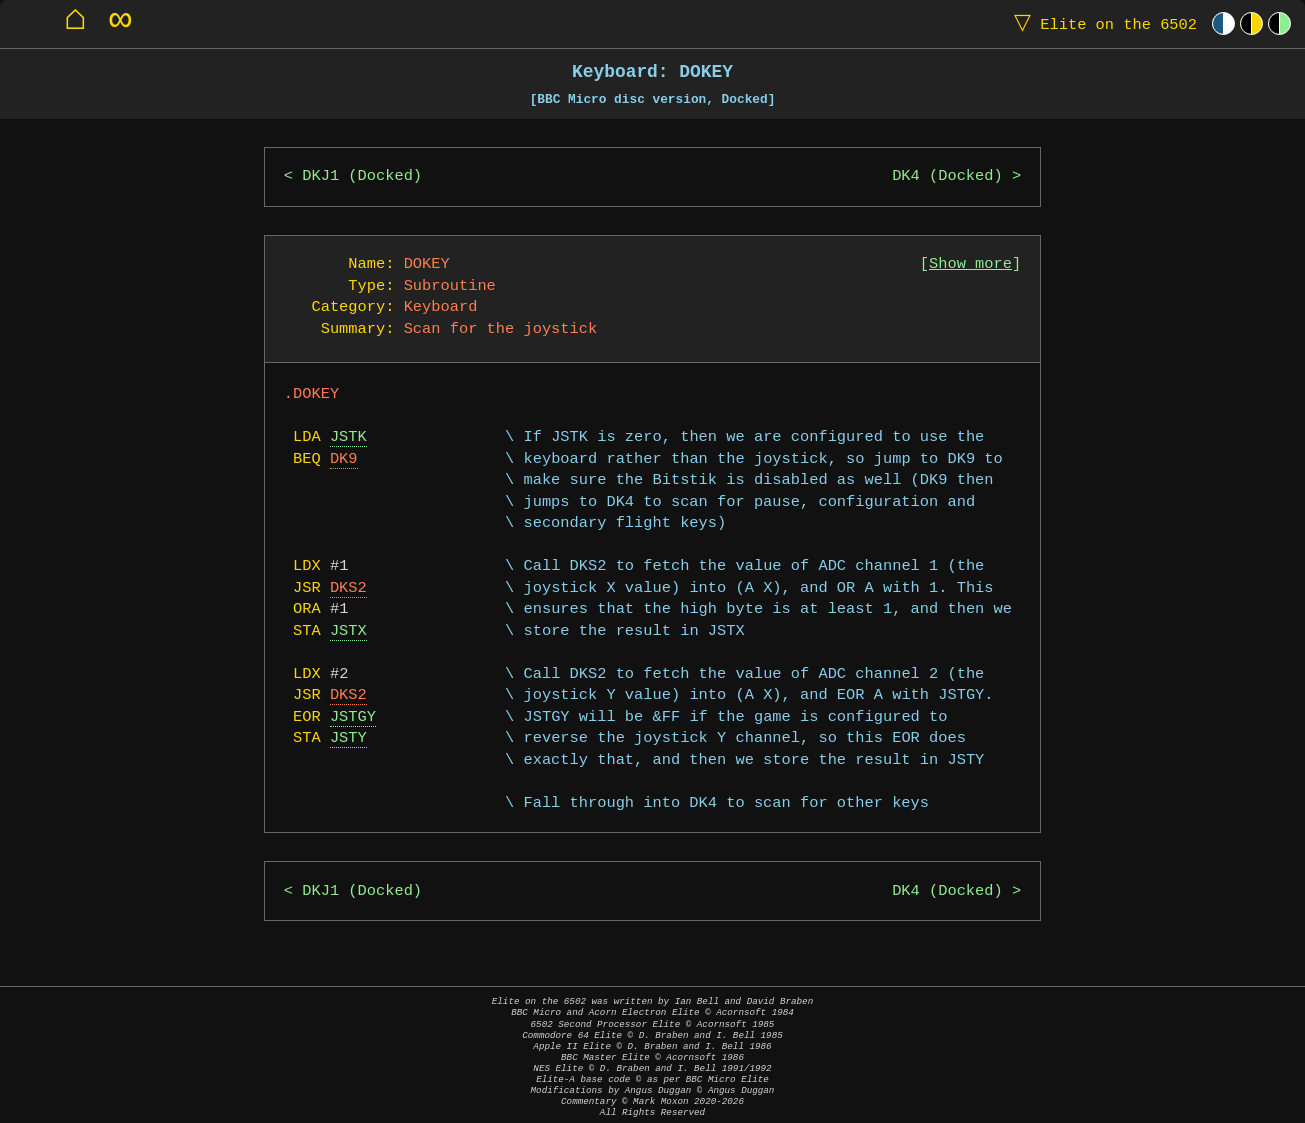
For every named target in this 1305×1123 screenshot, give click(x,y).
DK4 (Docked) (947, 176)
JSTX (348, 631)
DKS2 (348, 588)
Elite (1101, 23)
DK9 (344, 459)
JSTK (348, 437)
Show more (970, 264)
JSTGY (353, 717)
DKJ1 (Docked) (362, 176)
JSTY (348, 738)
